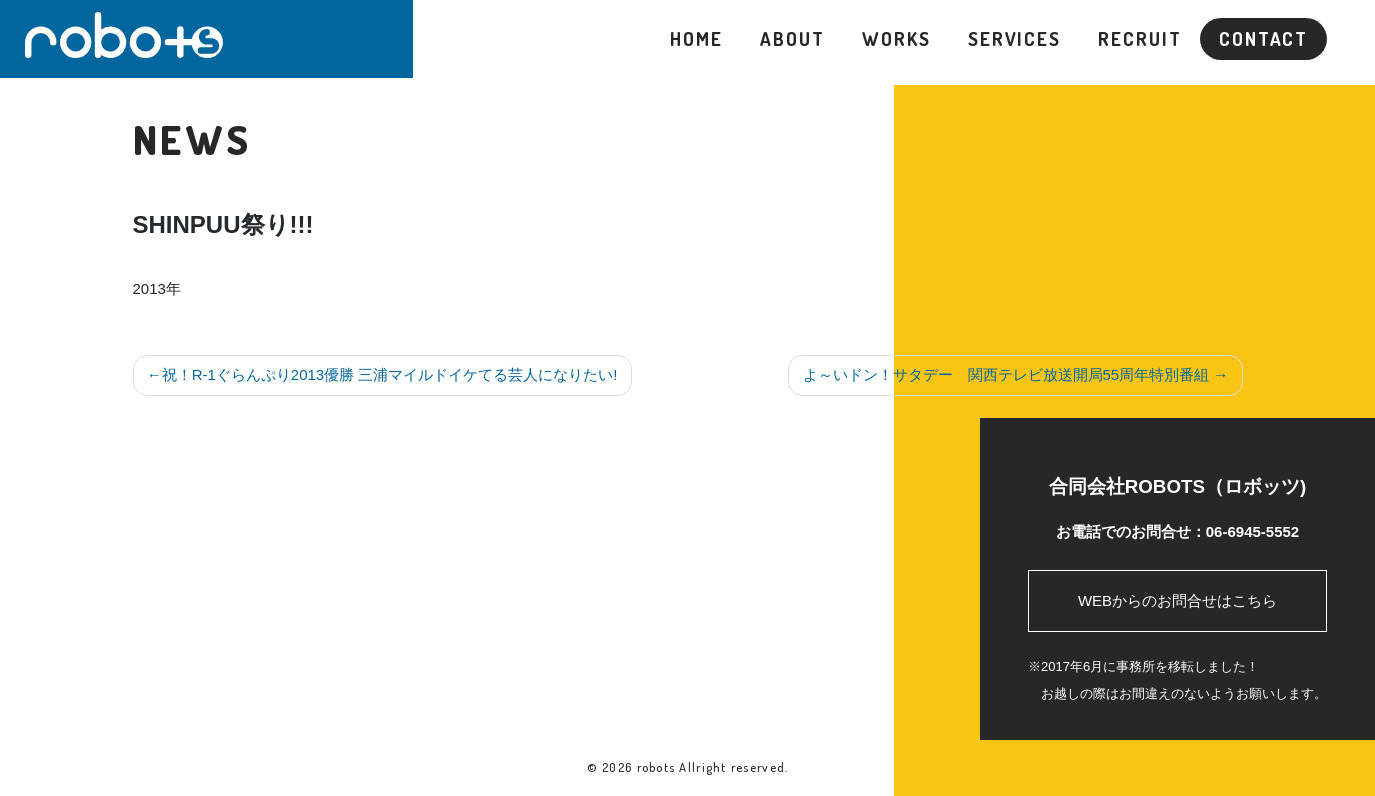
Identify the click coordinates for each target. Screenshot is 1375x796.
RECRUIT (1139, 38)
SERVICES (1014, 38)
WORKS (896, 38)
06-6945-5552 (1252, 531)
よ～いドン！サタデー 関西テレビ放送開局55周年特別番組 (1006, 374)
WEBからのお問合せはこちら (1177, 600)
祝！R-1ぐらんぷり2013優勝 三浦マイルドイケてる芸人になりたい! (390, 374)
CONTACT (1263, 38)
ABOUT (792, 38)
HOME (696, 38)
